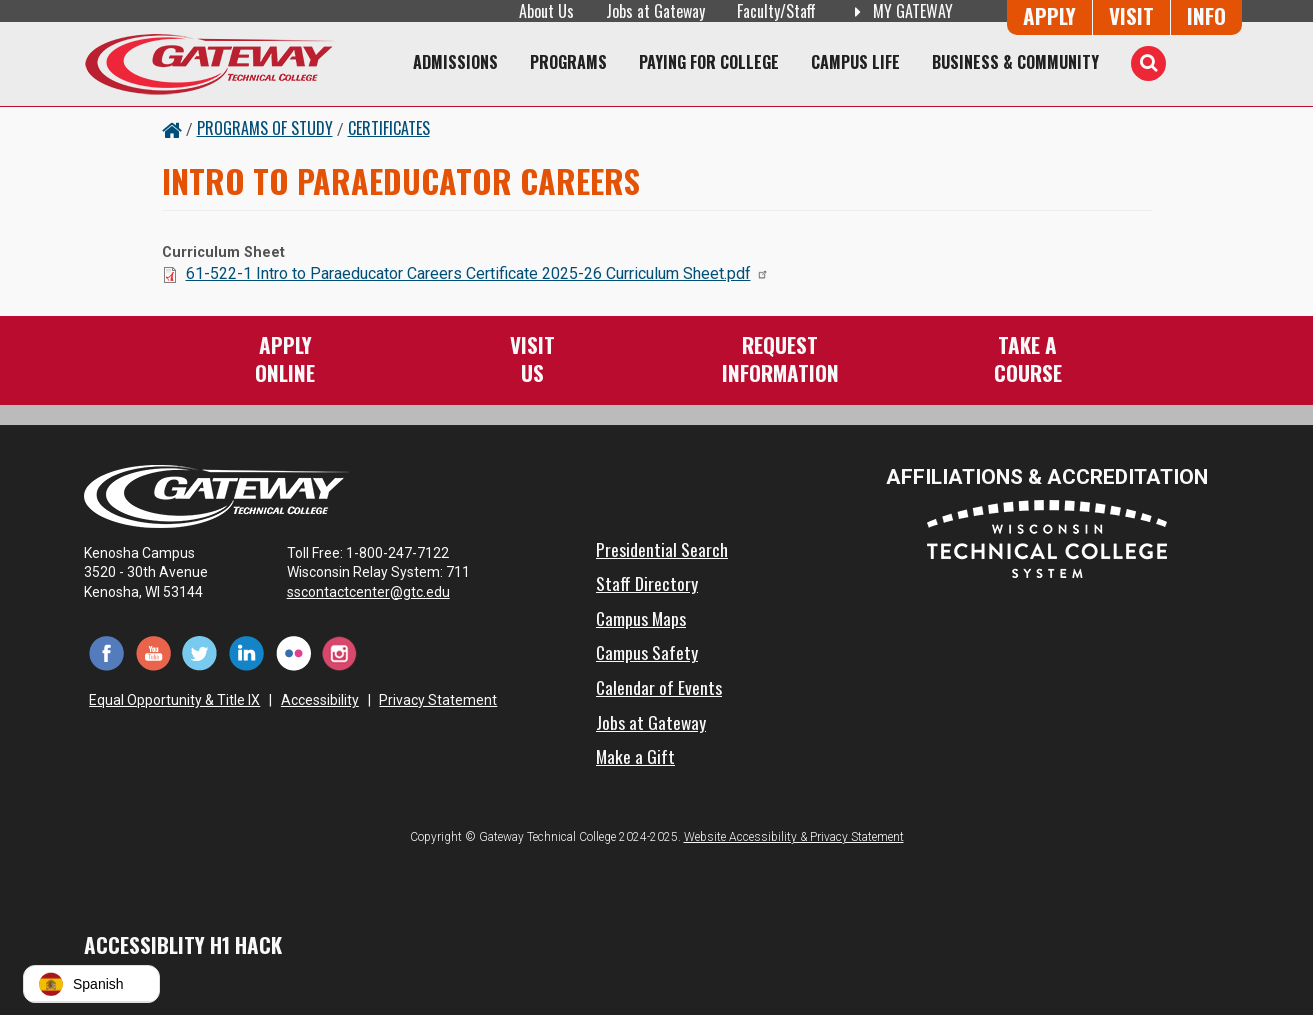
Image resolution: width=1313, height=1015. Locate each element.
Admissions (455, 62)
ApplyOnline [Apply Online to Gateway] (285, 358)
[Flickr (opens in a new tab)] (293, 652)
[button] (91, 984)
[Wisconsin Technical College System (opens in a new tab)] (1047, 537)
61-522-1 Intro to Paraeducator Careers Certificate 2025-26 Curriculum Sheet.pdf (477, 273)
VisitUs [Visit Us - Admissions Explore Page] (532, 358)
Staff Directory (647, 583)
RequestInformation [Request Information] (780, 358)
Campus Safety (647, 652)
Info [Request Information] (1206, 15)
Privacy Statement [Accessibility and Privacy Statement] (438, 700)
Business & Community (1015, 62)
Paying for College (709, 62)
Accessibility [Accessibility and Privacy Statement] (320, 700)
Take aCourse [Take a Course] (1028, 358)
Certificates (389, 128)
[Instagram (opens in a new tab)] (339, 652)
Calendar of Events (659, 687)
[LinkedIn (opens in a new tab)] (246, 652)
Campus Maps (641, 618)
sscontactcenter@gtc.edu (377, 592)
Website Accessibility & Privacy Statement (794, 837)
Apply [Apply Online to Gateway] (1049, 15)
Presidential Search (662, 549)
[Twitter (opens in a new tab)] (200, 652)
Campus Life (855, 62)
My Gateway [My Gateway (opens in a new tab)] (900, 11)
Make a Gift (635, 756)
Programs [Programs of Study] (568, 62)
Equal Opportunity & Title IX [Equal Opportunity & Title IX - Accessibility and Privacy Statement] (174, 700)
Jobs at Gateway (655, 11)
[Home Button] (172, 128)
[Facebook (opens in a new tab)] (107, 652)
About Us (546, 11)
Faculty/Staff (776, 11)
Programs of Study (265, 128)
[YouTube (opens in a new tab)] (153, 652)
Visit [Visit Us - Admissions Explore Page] (1131, 15)
